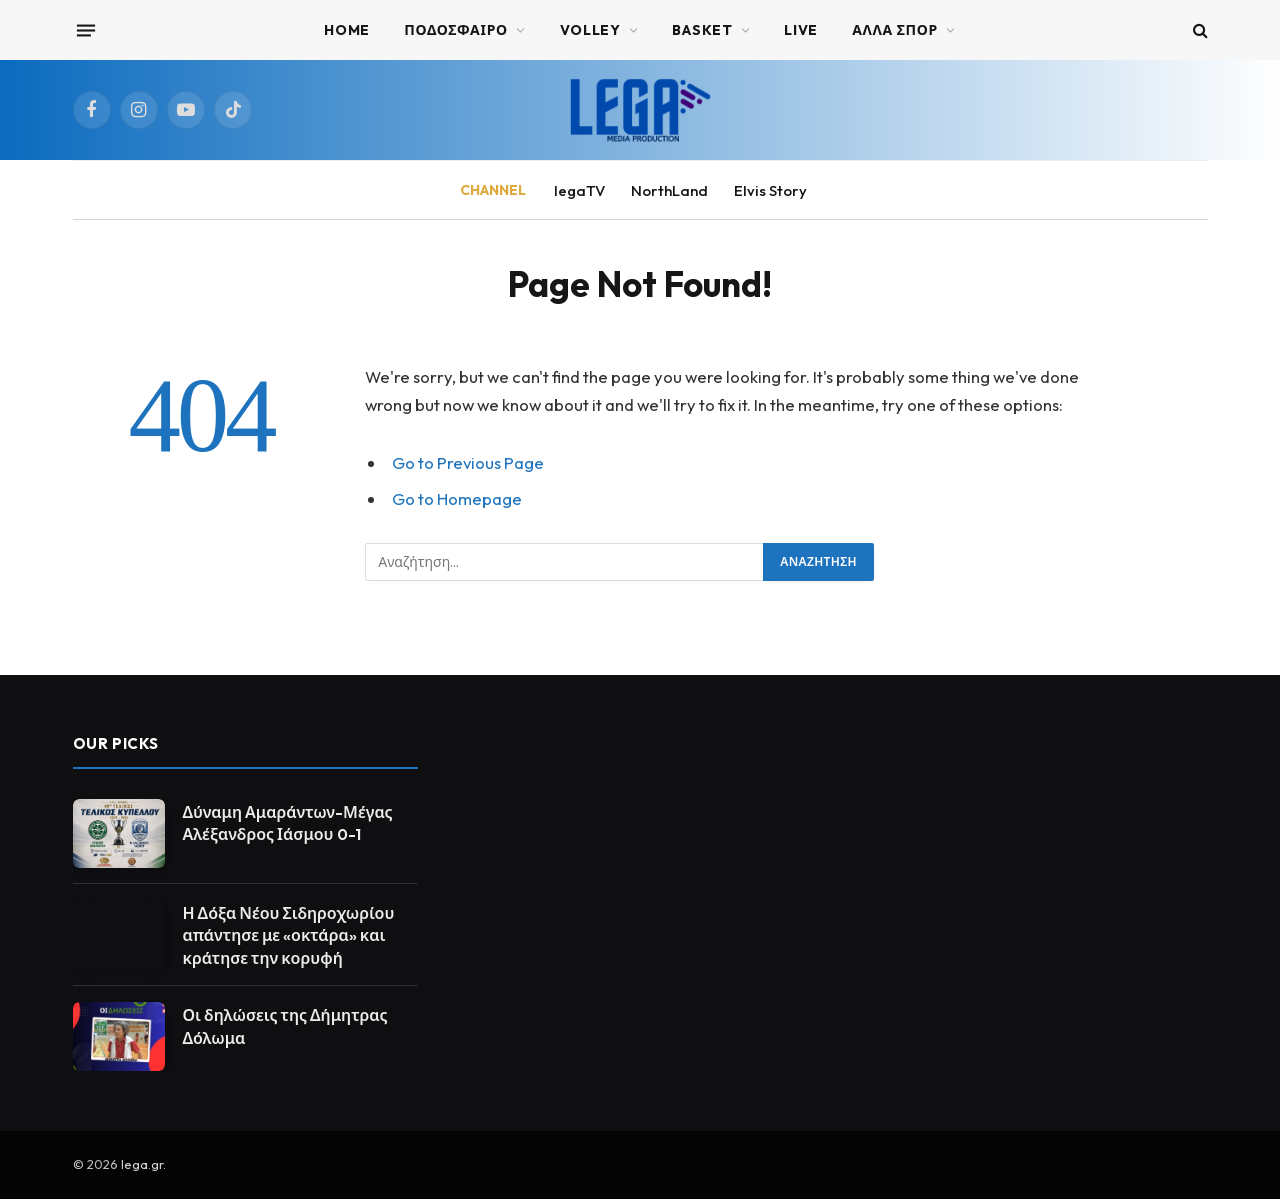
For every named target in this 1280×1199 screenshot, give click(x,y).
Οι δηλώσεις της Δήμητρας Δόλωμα (285, 1026)
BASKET (702, 30)
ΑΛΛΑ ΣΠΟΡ (895, 30)
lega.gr (142, 1164)
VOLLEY (590, 30)
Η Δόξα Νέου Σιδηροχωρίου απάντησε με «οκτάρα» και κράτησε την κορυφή (289, 936)
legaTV (579, 190)
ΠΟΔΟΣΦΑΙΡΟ (456, 30)
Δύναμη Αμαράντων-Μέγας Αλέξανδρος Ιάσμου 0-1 (288, 823)
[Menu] (85, 30)
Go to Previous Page (468, 462)
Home (347, 30)
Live (801, 30)
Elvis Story (770, 190)
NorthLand (669, 190)
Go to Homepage (457, 498)
